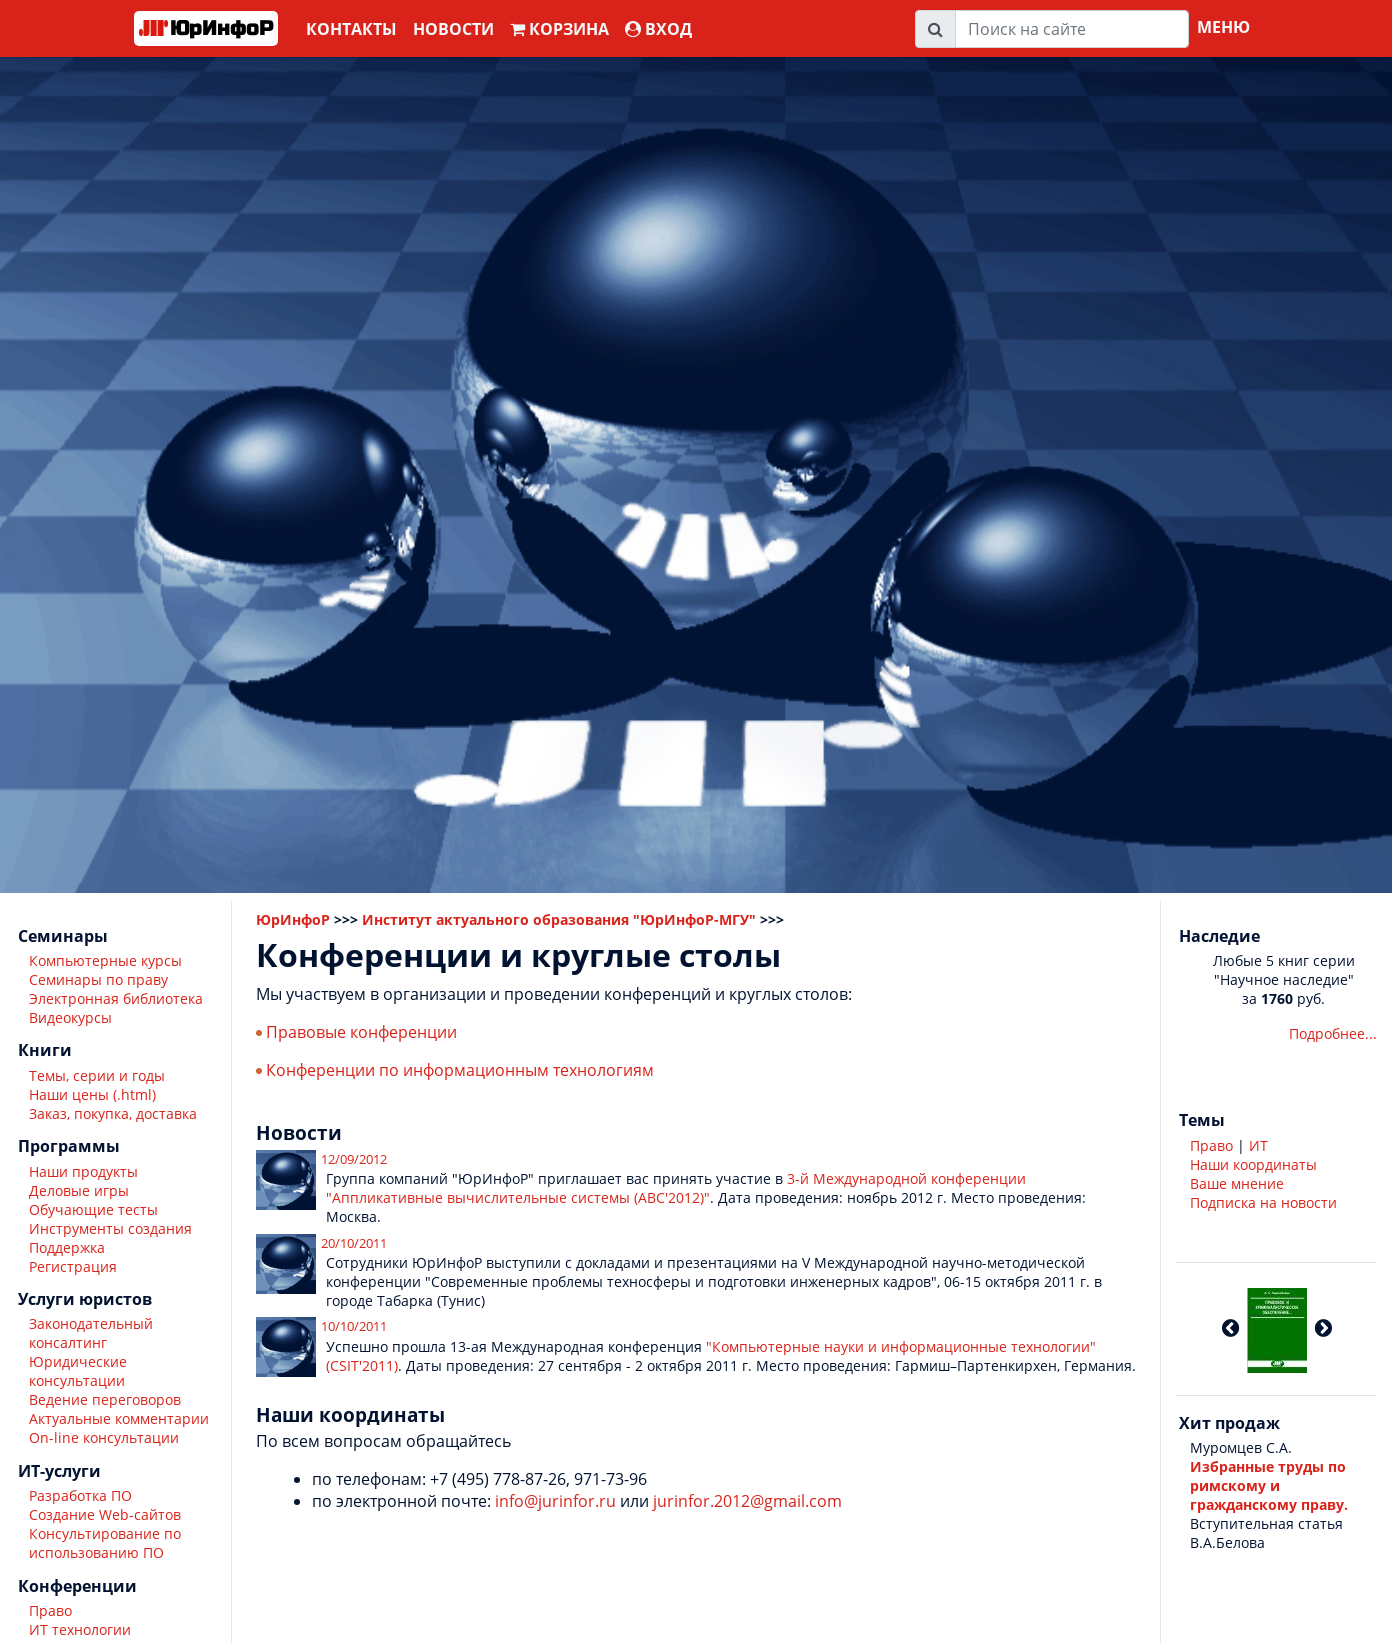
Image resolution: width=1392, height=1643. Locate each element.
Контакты (351, 29)
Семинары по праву (98, 979)
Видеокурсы (70, 1017)
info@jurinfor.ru (555, 1501)
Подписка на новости (1263, 1202)
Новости (453, 29)
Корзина (559, 29)
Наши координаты (1253, 1164)
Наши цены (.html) (92, 1094)
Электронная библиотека (116, 998)
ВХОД (658, 29)
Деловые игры (79, 1190)
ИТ (1258, 1145)
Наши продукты (83, 1171)
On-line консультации (104, 1437)
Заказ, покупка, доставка (113, 1113)
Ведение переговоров (105, 1399)
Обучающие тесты (93, 1209)
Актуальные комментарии (119, 1418)
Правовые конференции (361, 1032)
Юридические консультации (78, 1371)
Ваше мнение (1237, 1183)
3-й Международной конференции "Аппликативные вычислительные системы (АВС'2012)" (676, 1188)
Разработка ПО (80, 1495)
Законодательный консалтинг (91, 1333)
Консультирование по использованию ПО (105, 1543)
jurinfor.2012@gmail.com (747, 1501)
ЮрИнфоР (293, 919)
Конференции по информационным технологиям (460, 1070)
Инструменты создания (110, 1228)
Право (50, 1610)
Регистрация (73, 1266)
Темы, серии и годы (97, 1075)
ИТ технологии (80, 1629)
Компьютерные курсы (105, 960)
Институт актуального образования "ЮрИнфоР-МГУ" (559, 919)
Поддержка (67, 1247)
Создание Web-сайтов (105, 1514)
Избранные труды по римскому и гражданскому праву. (1269, 1485)
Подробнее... (1333, 1033)
